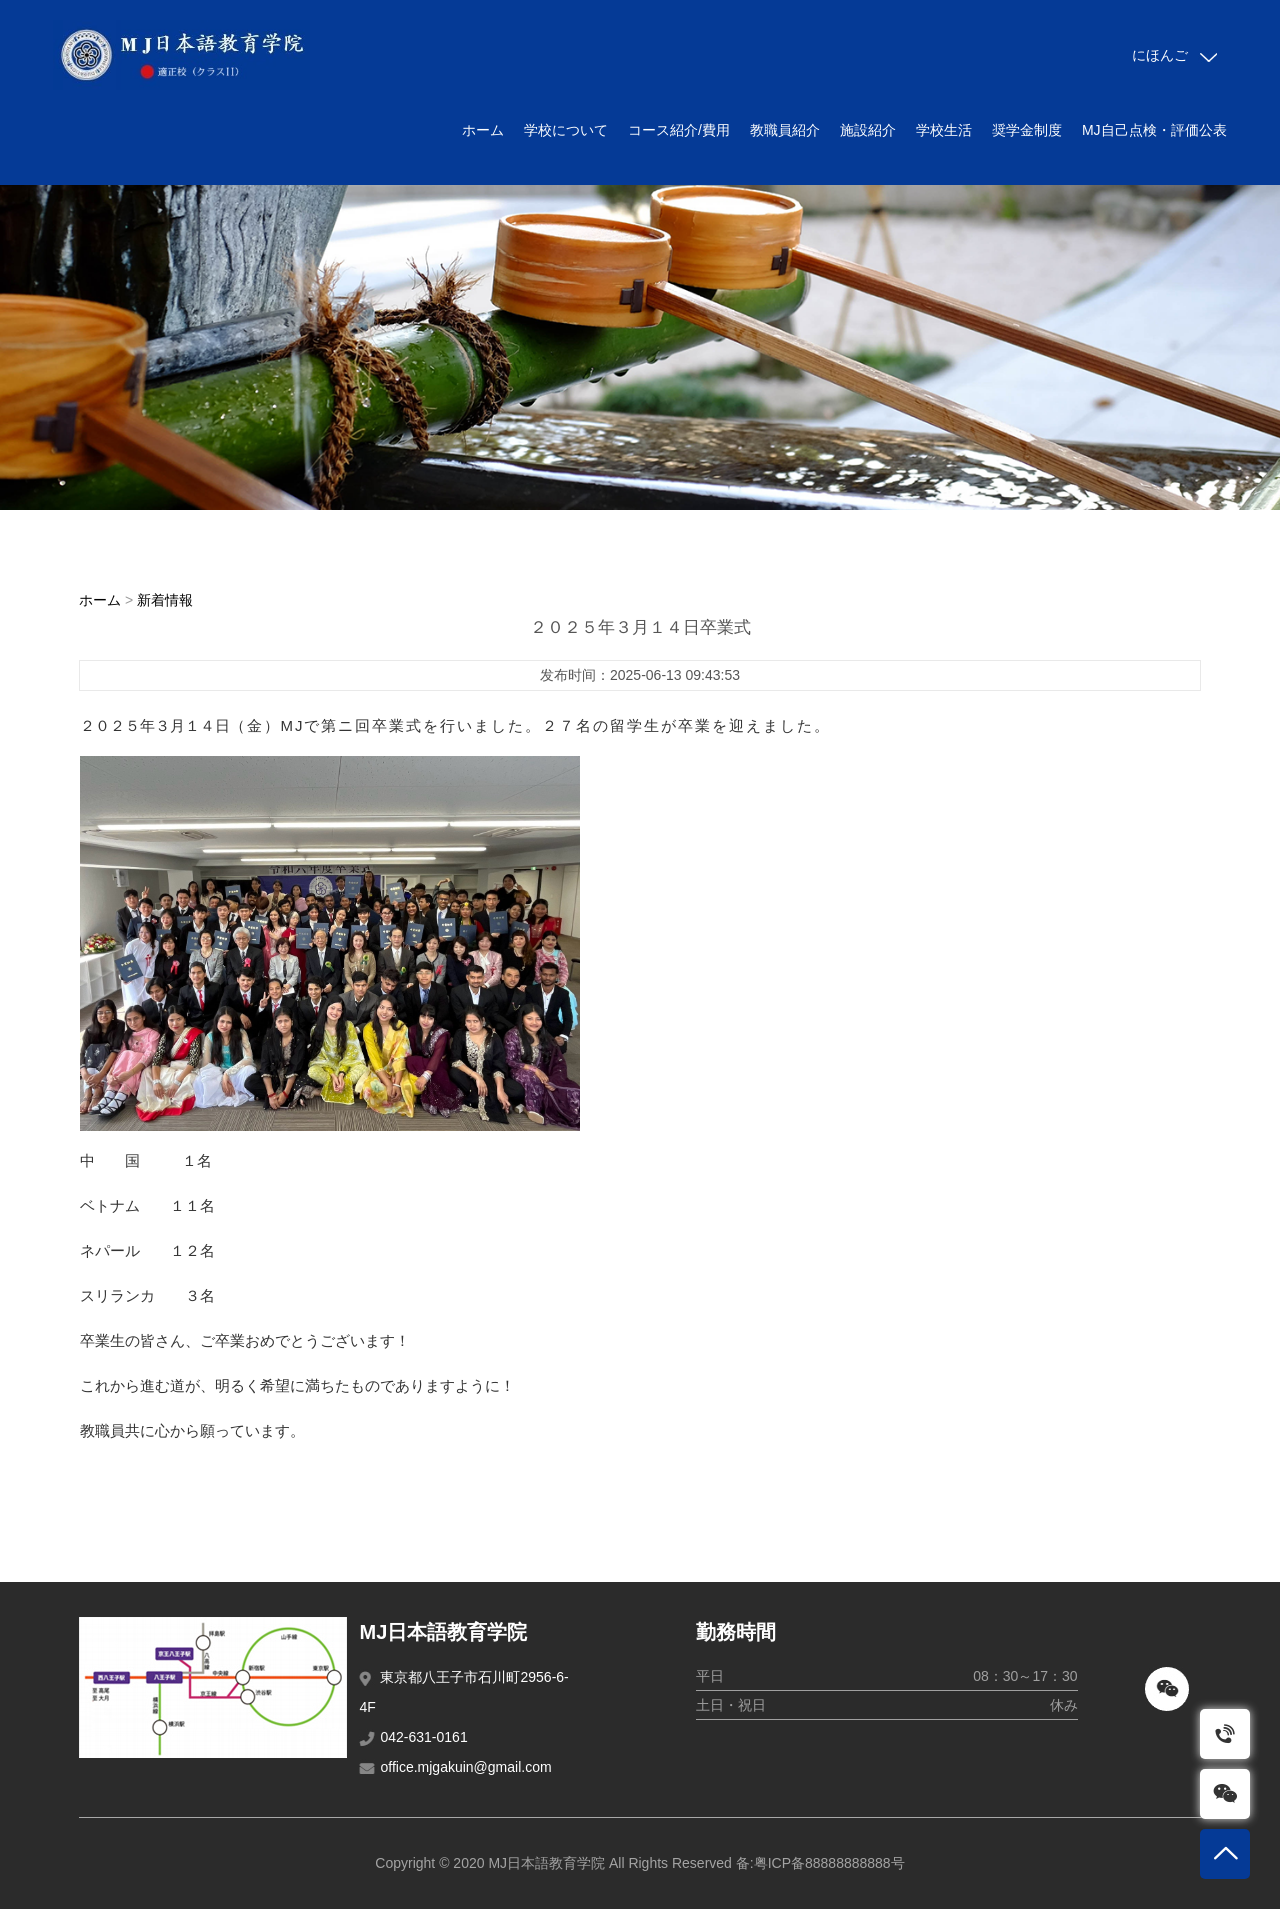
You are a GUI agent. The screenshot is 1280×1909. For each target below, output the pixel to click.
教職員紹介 (785, 130)
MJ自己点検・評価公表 (1154, 130)
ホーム (483, 130)
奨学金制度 (1027, 130)
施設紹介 (868, 130)
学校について (566, 130)
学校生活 (944, 130)
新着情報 (165, 600)
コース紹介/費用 (679, 130)
